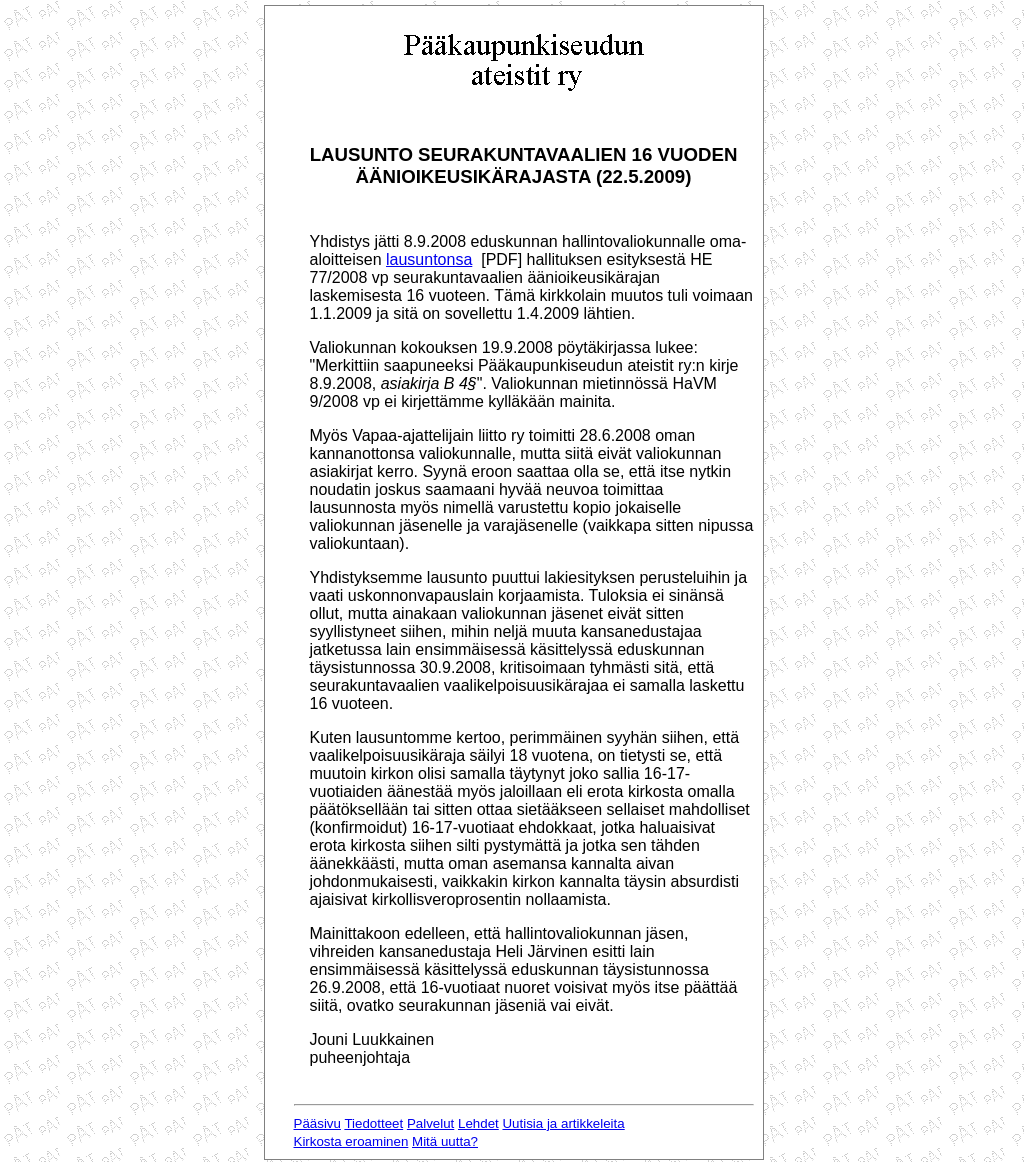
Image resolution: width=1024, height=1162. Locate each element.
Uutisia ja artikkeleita (563, 1123)
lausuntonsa (429, 259)
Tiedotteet (373, 1123)
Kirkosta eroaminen (351, 1141)
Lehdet (478, 1123)
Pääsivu (317, 1123)
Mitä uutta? (445, 1141)
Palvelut (430, 1123)
